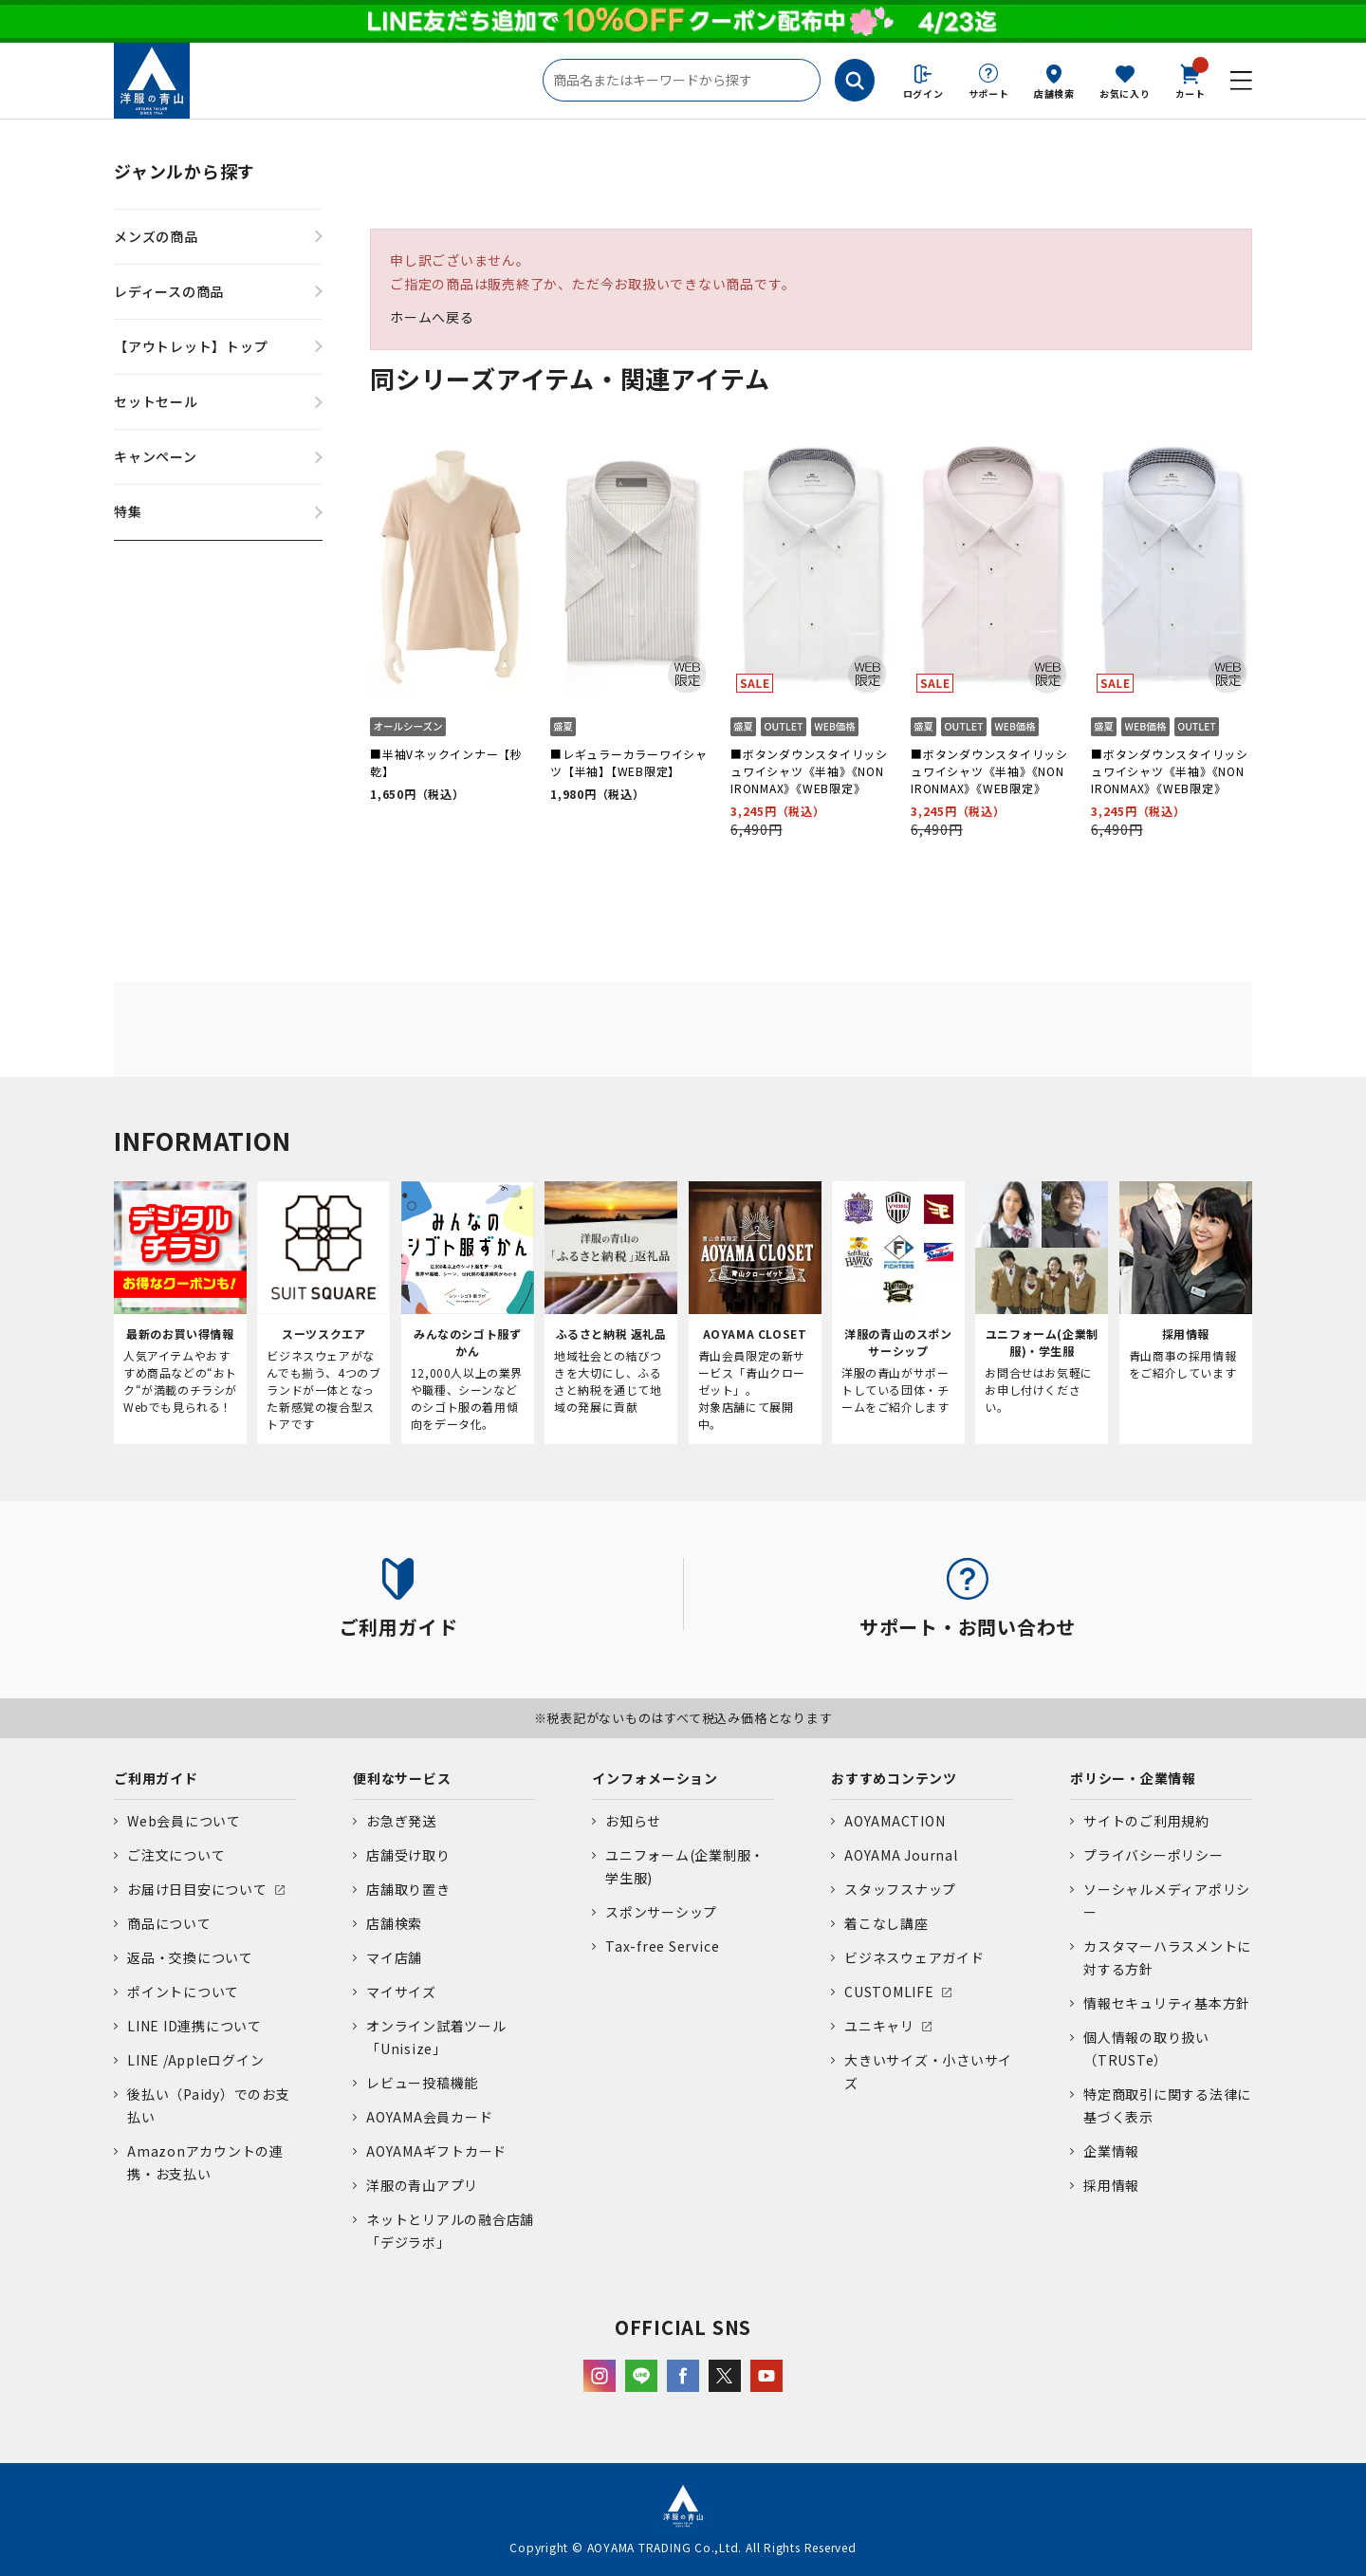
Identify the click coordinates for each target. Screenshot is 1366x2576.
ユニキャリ (879, 2025)
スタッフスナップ (900, 1889)
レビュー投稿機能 (422, 2082)
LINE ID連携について (194, 2025)
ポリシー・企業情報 (1133, 1778)
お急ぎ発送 (401, 1820)
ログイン (923, 93)
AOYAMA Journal (901, 1854)
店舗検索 (1054, 93)
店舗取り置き (408, 1889)
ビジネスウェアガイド (914, 1957)
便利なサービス (402, 1778)
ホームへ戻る (432, 316)
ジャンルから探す (184, 170)
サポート (989, 93)
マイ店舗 (394, 1957)
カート (1190, 80)
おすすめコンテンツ (894, 1778)
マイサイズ (401, 1991)
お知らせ (633, 1820)
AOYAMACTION (894, 1820)
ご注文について (176, 1854)
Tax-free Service (662, 1946)
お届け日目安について (197, 1889)
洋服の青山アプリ (422, 2185)
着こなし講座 (886, 1923)
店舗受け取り (408, 1854)
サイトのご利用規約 (1146, 1820)
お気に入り (1125, 93)
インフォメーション (655, 1778)
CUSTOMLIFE (889, 1991)
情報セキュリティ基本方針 (1166, 2002)
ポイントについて (183, 1991)
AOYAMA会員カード (429, 2116)
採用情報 (1111, 2185)
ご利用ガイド (156, 1778)
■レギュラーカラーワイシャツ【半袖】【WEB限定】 (629, 762)
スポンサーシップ (661, 1911)
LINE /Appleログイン (196, 2059)
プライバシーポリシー (1153, 1854)
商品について (169, 1923)
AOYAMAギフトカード (436, 2150)
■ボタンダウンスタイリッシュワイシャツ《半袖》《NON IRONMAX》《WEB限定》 (809, 771)
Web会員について (184, 1820)
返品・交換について (190, 1957)
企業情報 (1111, 2150)
